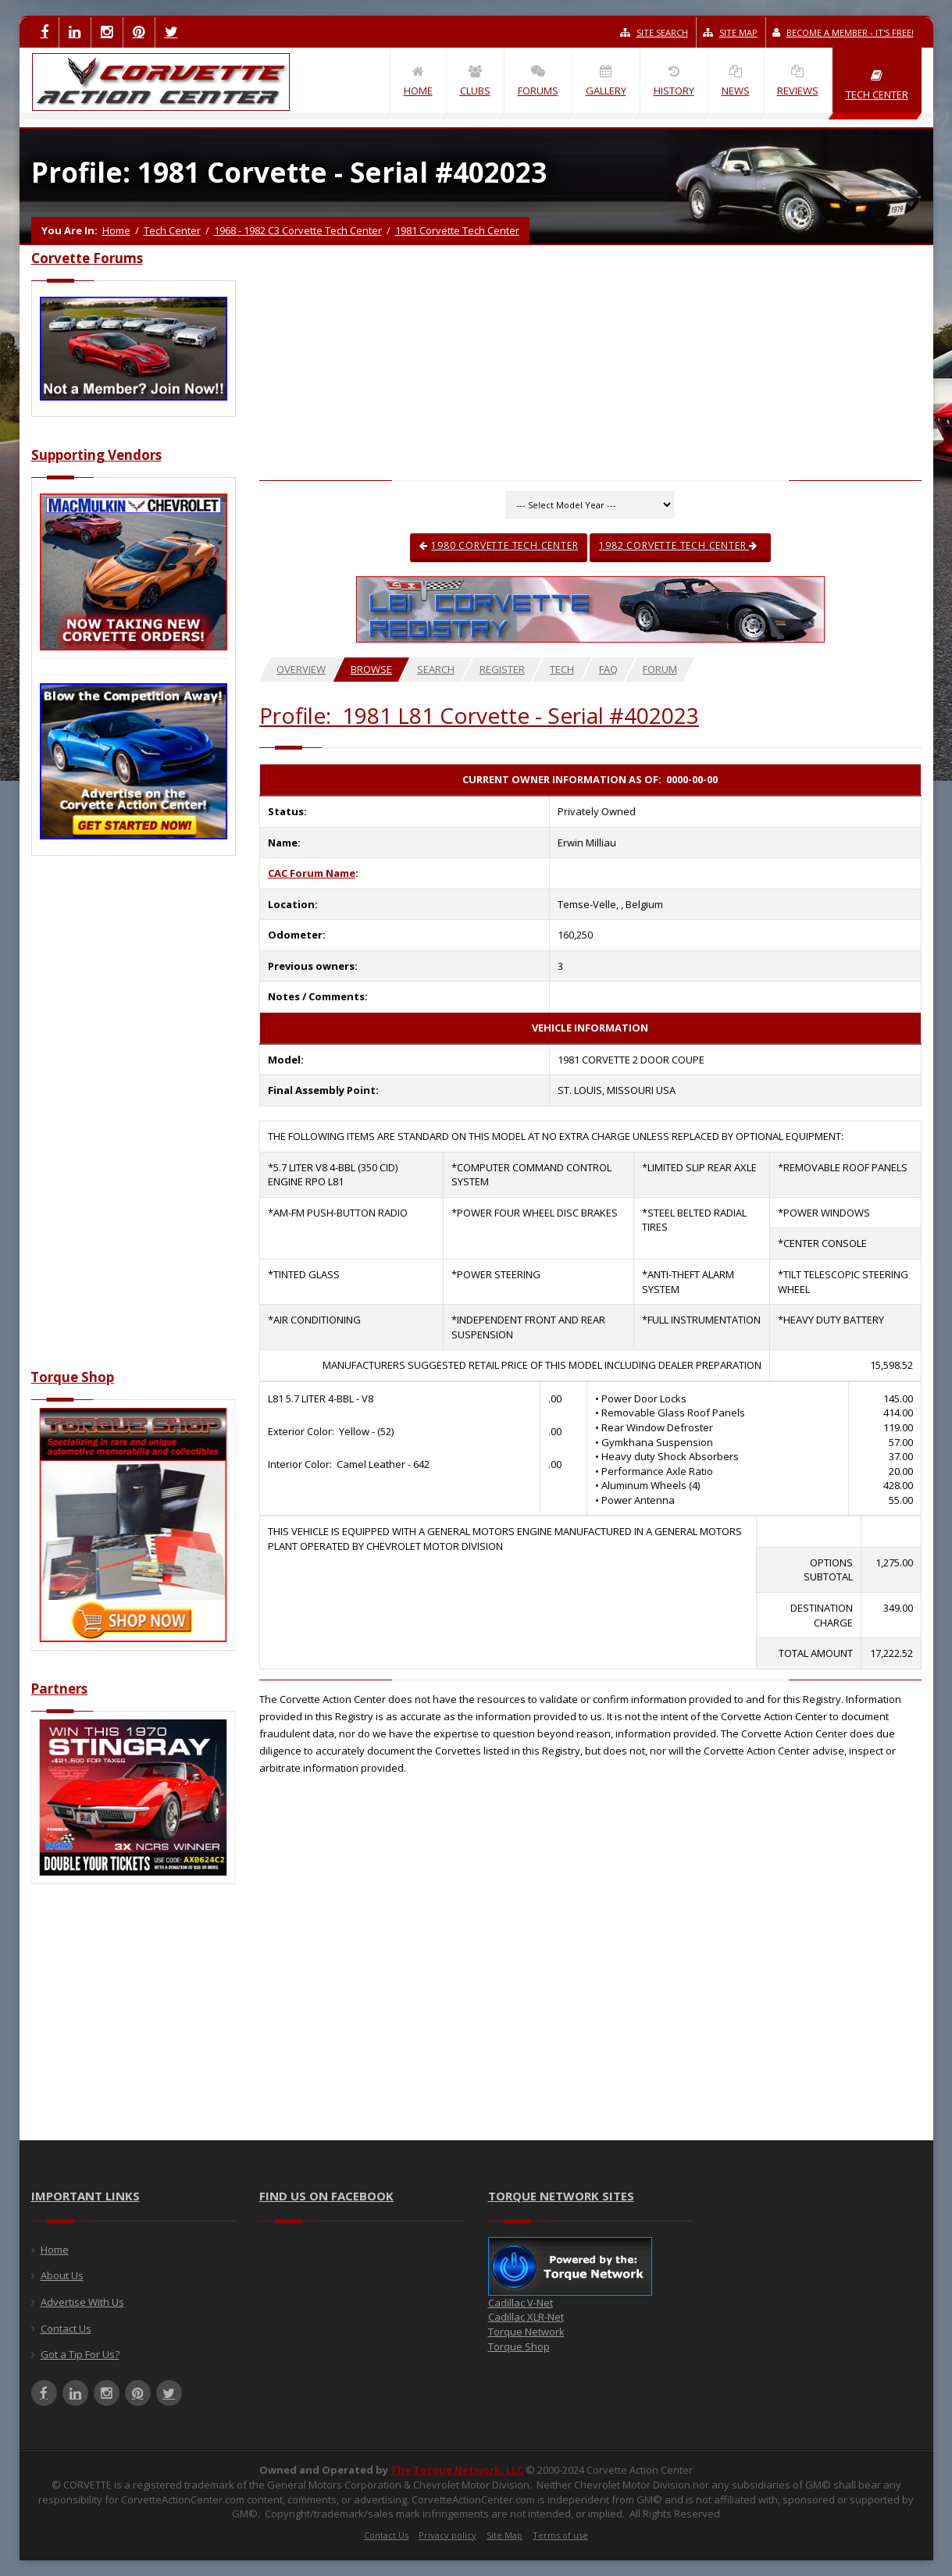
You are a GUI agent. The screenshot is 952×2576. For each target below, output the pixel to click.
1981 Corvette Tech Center (457, 230)
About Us (62, 2275)
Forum (660, 669)
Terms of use (560, 2535)
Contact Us (66, 2328)
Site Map (730, 32)
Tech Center (172, 230)
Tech (562, 669)
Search (436, 669)
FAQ (608, 669)
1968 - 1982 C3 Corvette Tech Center (298, 230)
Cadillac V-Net (520, 2303)
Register (502, 669)
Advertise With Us (82, 2302)
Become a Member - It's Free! (843, 32)
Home (116, 230)
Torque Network (526, 2332)
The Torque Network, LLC (456, 2470)
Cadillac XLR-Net (526, 2317)
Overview (301, 669)
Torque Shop (519, 2346)
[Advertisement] (134, 1121)
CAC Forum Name (311, 873)
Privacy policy (447, 2535)
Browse (371, 669)
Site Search (654, 32)
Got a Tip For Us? (80, 2354)
